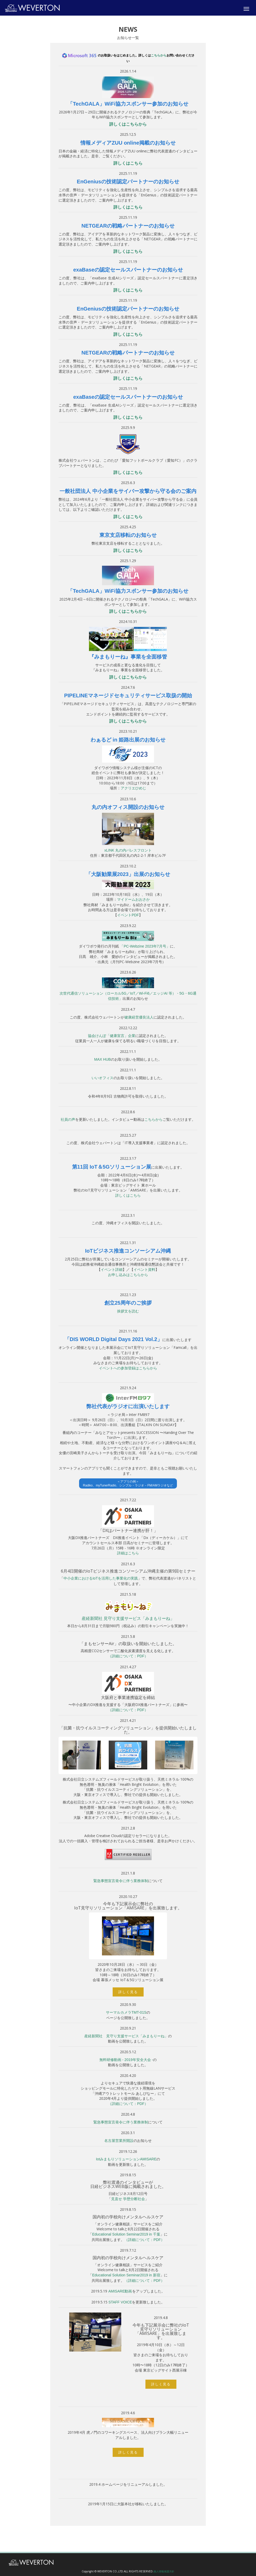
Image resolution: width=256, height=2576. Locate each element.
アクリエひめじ (133, 788)
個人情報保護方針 (163, 2571)
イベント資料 (144, 1269)
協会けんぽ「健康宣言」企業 (111, 1036)
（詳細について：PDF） (128, 1656)
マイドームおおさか (133, 899)
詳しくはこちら (128, 163)
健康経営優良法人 (138, 1017)
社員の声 (68, 1119)
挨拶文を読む (128, 1311)
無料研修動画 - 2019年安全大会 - (126, 2060)
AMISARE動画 (120, 2291)
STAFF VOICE (120, 2302)
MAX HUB (102, 1059)
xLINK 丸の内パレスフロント (128, 850)
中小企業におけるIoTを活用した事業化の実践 (100, 1578)
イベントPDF (128, 915)
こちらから (159, 55)
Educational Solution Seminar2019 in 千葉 (126, 2234)
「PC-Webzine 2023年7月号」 (145, 946)
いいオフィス (102, 1078)
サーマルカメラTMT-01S (126, 2012)
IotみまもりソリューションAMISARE (126, 2159)
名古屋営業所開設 (118, 2141)
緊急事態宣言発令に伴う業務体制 (120, 1881)
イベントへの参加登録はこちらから (128, 1368)
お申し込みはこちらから (128, 1275)
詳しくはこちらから (128, 124)
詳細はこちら (128, 1553)
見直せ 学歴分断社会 (128, 2199)
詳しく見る (128, 1991)
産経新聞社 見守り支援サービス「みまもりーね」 (128, 1618)
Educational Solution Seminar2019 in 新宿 (126, 2275)
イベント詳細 (112, 1269)
